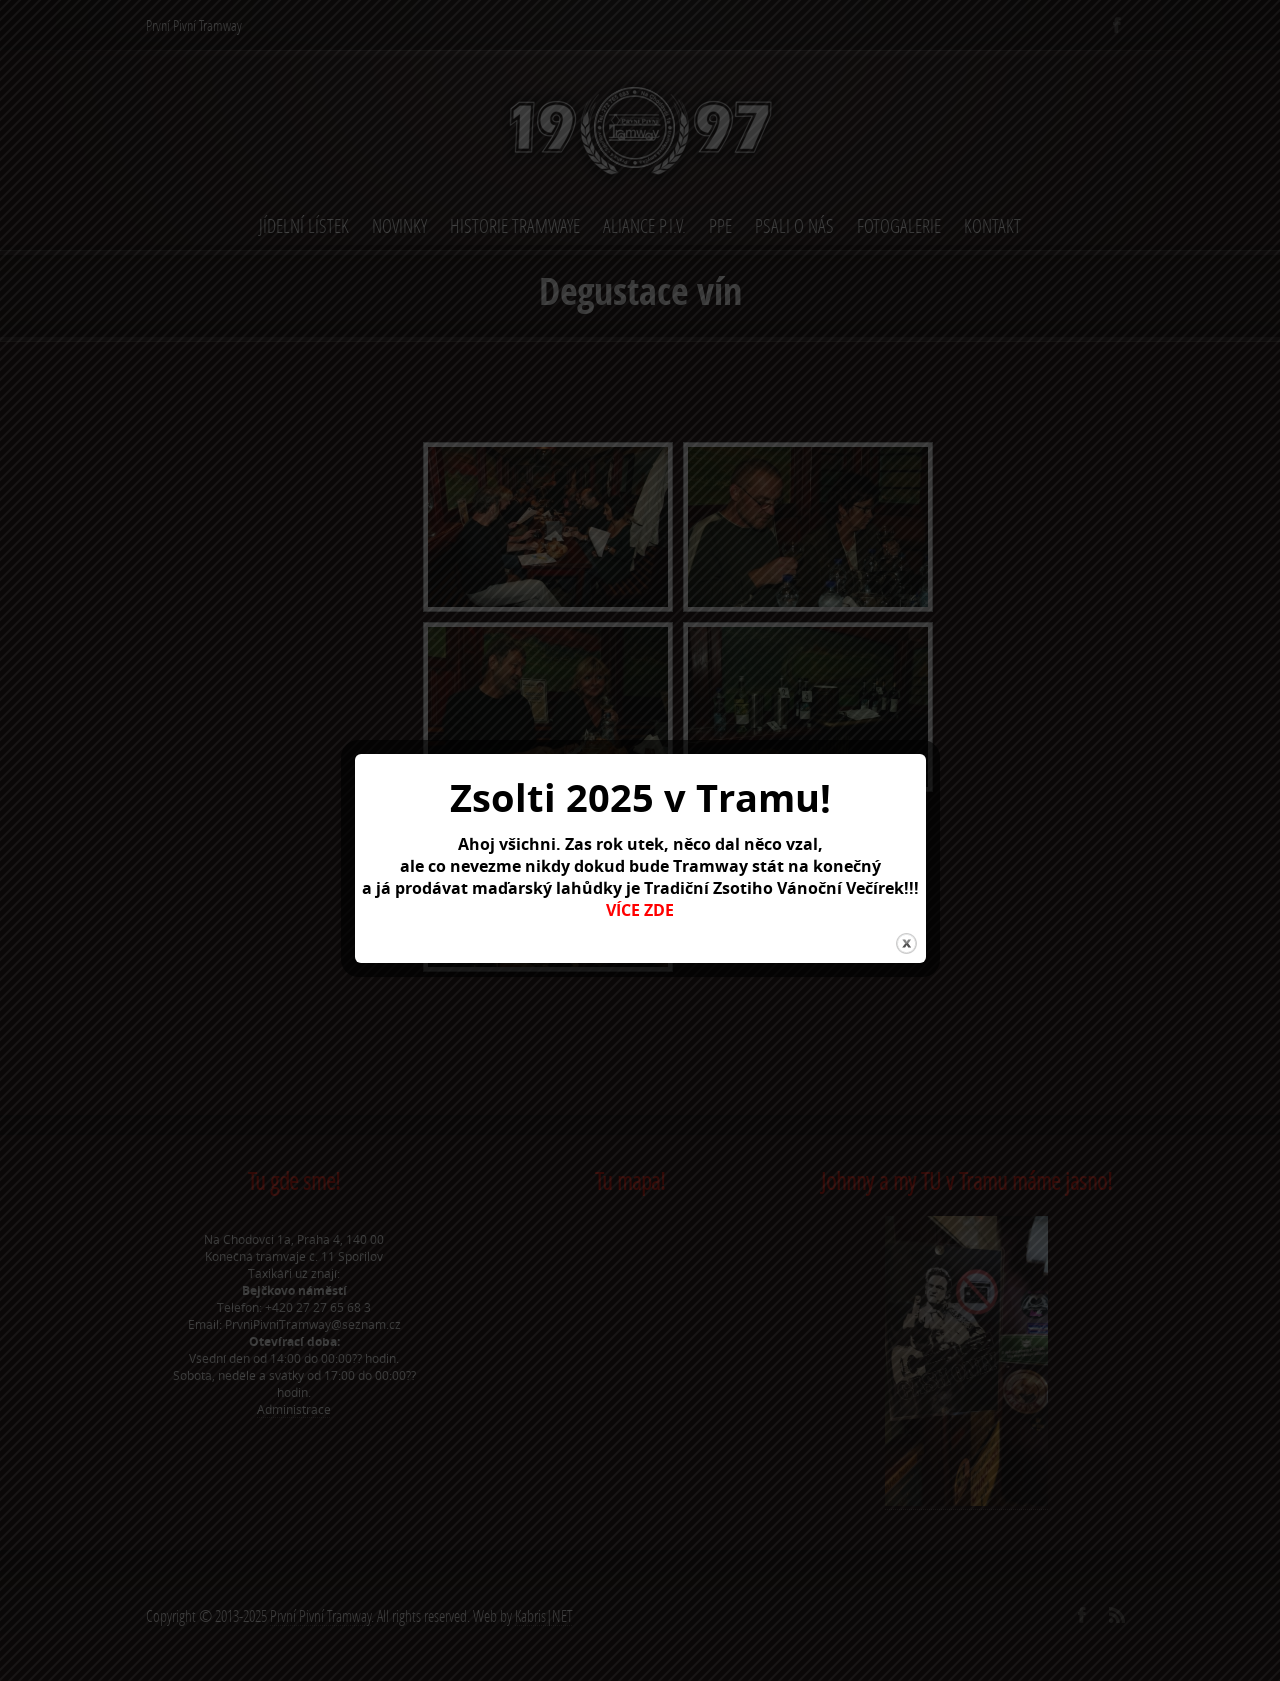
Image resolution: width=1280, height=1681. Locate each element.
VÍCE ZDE (640, 910)
